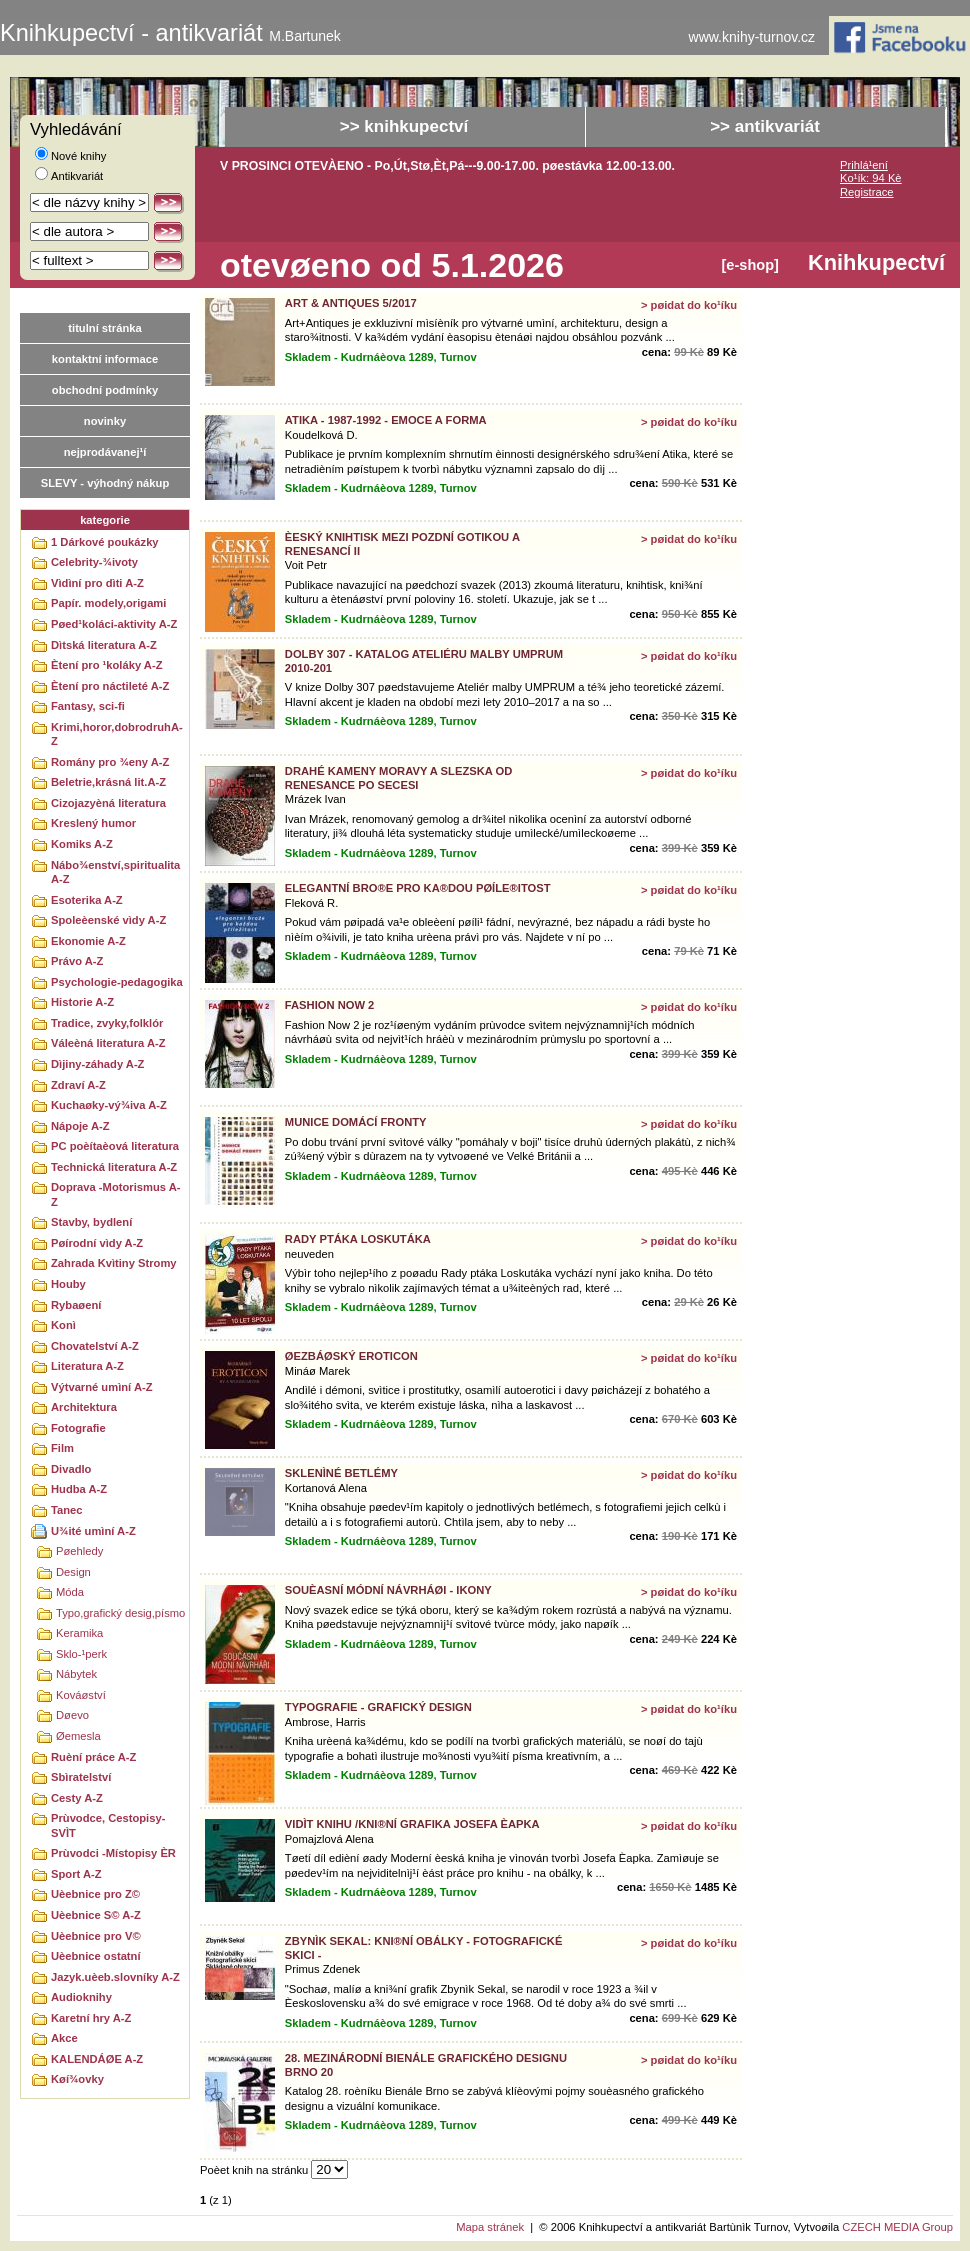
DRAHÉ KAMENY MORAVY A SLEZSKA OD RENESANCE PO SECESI (399, 777)
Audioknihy (81, 1997)
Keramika (79, 1633)
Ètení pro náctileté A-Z (110, 686)
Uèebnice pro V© (96, 1936)
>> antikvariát (765, 126)
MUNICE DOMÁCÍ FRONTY (356, 1122)
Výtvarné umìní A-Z (102, 1387)
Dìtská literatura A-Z (104, 645)
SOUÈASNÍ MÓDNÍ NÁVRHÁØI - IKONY (388, 1590)
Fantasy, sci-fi (88, 706)
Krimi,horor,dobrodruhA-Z (117, 734)
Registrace (866, 192)
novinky (105, 421)
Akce (64, 2038)
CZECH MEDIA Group (897, 2227)
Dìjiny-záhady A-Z (97, 1064)
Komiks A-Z (82, 844)
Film (62, 1448)
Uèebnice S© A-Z (96, 1915)
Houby (68, 1284)
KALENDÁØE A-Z (97, 2059)
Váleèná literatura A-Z (108, 1043)
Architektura (84, 1407)
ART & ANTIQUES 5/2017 (351, 303)
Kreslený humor (93, 823)
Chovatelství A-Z (95, 1346)
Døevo (72, 1715)
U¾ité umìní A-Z (93, 1531)
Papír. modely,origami (108, 603)
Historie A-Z (82, 1002)
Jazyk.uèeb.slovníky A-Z (115, 1977)
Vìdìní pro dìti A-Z (97, 583)
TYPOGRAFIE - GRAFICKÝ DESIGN (378, 1707)
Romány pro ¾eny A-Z (110, 762)
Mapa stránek (490, 2227)
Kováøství (81, 1695)
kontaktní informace (105, 359)
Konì (63, 1325)
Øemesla (78, 1736)
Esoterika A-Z (87, 900)
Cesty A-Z (77, 1798)
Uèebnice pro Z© (95, 1894)
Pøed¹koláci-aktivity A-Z (114, 624)
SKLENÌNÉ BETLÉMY (341, 1473)
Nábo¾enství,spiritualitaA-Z (115, 872)
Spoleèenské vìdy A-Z (108, 920)
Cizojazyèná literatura (108, 803)
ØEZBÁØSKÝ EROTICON (351, 1356)
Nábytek (76, 1674)
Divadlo (71, 1469)
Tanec (67, 1510)
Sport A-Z (76, 1874)
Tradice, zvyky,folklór (107, 1023)
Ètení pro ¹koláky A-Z (106, 665)
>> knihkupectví (404, 126)
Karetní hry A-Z (91, 2018)
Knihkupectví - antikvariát (170, 33)
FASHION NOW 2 (330, 1005)
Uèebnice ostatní (96, 1956)
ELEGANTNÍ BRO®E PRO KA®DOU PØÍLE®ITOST (418, 888)
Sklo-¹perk (81, 1654)
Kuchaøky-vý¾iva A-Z (109, 1105)
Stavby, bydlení (91, 1222)
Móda (70, 1592)
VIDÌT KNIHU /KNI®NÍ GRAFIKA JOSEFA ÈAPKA (412, 1824)
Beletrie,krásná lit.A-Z (108, 782)
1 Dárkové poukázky (105, 542)
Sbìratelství (81, 1777)
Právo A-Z (77, 961)
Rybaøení (76, 1305)
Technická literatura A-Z (114, 1167)
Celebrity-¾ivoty (94, 562)
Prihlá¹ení (864, 165)
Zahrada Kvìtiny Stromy (114, 1263)
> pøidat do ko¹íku (689, 305)
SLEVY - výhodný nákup (105, 483)
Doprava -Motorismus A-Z (116, 1194)
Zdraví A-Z (78, 1085)
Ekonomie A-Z (88, 941)
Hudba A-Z (79, 1489)
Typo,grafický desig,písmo (120, 1613)
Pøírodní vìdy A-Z (97, 1243)
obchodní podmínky (105, 390)
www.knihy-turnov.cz (752, 37)
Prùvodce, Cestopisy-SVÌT (108, 1825)
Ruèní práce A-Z (93, 1757)
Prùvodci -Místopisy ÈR (113, 1853)
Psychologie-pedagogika (117, 982)
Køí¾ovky (77, 2079)
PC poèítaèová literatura (115, 1146)
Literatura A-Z (87, 1366)
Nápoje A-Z (80, 1126)
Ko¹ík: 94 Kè (871, 178)
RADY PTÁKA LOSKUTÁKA (358, 1239)
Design (73, 1572)
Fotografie (78, 1428)
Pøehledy (79, 1551)
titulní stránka (104, 328)
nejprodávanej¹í (105, 452)
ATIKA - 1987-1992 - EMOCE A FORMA (386, 420)
